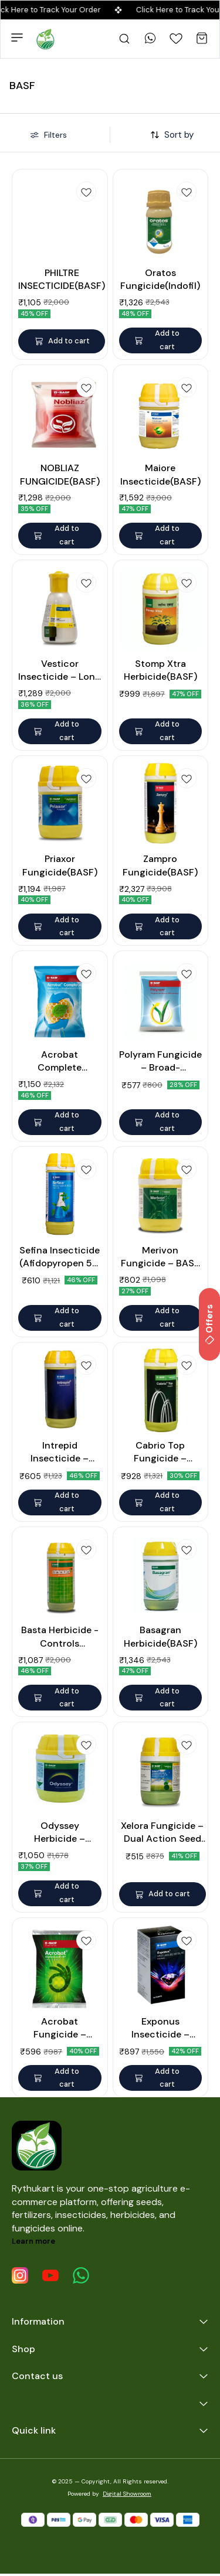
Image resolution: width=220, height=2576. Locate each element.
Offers (209, 1324)
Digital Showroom (127, 2493)
